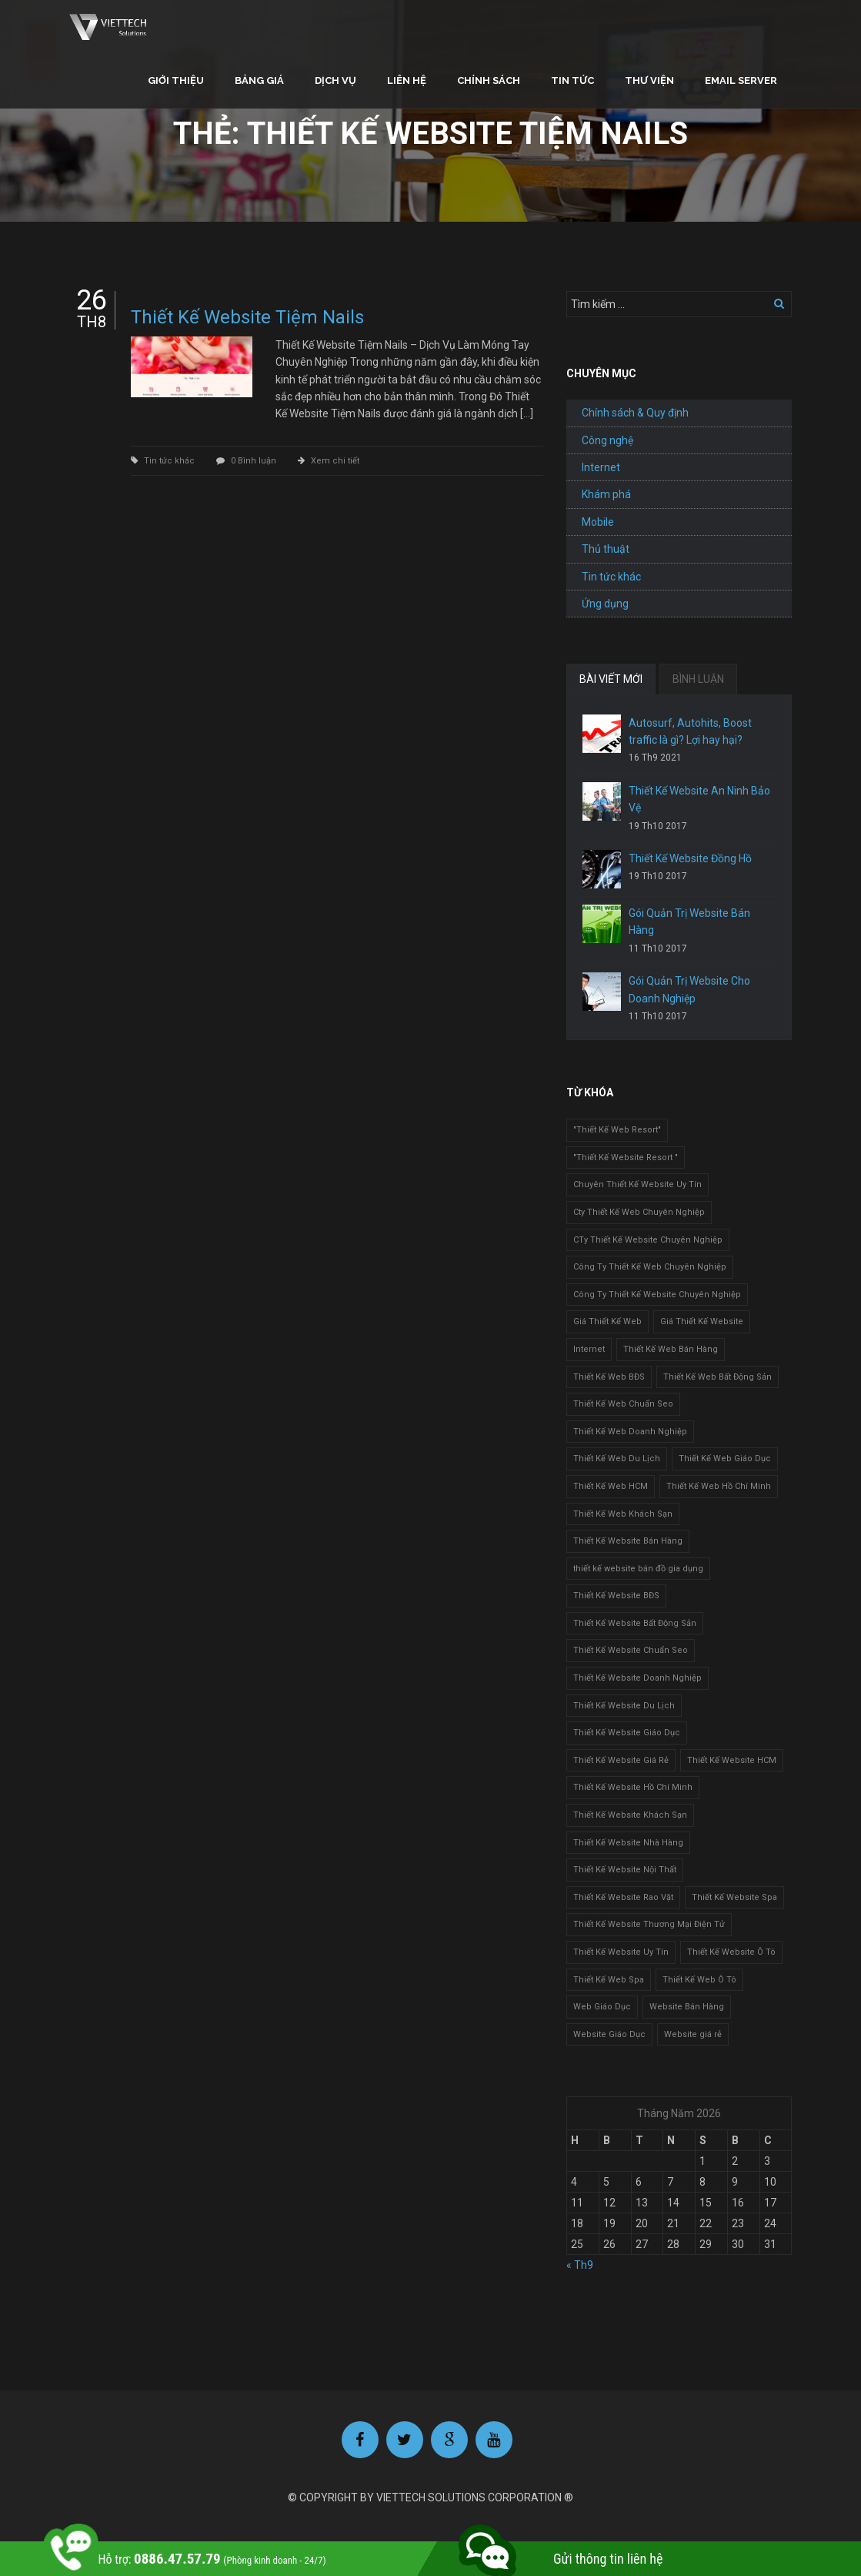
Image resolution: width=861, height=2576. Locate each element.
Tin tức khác (169, 461)
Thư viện (649, 80)
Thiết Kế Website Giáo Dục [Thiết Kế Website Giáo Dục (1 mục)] (626, 1733)
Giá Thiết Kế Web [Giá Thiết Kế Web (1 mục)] (607, 1321)
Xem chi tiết (335, 461)
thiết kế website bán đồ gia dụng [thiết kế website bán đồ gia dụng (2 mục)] (638, 1569)
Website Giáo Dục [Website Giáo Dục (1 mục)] (609, 2034)
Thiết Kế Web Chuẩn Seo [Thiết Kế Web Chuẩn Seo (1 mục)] (623, 1404)
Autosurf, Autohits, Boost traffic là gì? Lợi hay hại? (690, 731)
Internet (601, 467)
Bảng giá (259, 80)
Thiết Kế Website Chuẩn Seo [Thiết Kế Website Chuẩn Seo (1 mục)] (630, 1650)
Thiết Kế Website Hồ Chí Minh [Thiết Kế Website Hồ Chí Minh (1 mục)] (632, 1787)
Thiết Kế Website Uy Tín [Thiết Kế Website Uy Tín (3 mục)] (621, 1952)
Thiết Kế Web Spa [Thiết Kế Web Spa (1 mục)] (608, 1980)
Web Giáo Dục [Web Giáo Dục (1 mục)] (602, 2007)
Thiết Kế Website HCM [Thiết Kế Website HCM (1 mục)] (731, 1760)
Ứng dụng (605, 603)
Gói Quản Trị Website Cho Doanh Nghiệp (689, 989)
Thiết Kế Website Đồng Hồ (690, 858)
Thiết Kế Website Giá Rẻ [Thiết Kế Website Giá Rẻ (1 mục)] (621, 1760)
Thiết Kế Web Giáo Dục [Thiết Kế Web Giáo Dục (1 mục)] (725, 1459)
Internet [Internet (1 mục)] (589, 1349)
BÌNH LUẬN (698, 679)
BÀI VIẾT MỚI (610, 679)
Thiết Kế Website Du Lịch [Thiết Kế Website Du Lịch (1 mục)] (624, 1706)
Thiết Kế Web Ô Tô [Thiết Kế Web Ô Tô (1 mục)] (699, 1980)
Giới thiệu (176, 80)
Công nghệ (607, 440)
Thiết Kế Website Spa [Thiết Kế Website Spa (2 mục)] (734, 1897)
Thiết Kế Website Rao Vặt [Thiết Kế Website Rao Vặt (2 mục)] (623, 1897)
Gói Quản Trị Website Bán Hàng (689, 921)
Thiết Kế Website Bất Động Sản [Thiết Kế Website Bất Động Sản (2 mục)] (634, 1623)
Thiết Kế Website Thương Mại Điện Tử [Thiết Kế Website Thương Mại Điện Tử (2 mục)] (649, 1924)
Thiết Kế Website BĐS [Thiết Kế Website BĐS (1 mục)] (616, 1596)
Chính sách (488, 80)
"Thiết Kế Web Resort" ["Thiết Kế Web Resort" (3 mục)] (617, 1130)
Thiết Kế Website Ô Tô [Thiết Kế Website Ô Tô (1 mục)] (731, 1952)
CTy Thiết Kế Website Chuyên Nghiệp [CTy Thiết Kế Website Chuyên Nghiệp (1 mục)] (648, 1240)
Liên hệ (406, 80)
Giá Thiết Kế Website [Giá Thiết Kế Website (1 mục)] (701, 1321)
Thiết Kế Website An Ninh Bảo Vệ (699, 799)
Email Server (741, 80)
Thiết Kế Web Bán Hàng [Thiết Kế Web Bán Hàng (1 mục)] (670, 1349)
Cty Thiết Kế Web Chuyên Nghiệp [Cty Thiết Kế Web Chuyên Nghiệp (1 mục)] (639, 1212)
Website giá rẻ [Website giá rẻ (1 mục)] (693, 2034)
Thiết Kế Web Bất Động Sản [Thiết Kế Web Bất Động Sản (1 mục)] (717, 1377)
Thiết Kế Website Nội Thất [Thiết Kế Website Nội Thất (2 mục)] (624, 1870)
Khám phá (606, 494)
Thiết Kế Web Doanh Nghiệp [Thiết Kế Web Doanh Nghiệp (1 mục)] (630, 1432)
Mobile (598, 522)
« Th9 (579, 2265)
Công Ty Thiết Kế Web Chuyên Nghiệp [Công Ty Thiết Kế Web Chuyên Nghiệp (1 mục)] (649, 1267)
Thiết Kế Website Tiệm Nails (247, 317)
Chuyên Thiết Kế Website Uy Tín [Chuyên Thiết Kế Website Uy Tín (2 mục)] (637, 1184)
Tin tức (572, 80)
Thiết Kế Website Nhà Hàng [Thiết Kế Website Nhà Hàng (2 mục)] (628, 1843)
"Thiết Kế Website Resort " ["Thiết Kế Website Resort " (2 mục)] (625, 1158)
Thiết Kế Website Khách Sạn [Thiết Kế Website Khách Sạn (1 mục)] (630, 1815)
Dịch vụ (335, 80)
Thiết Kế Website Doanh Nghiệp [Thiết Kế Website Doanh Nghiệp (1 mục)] (637, 1678)
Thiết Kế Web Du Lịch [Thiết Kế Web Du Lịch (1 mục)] (616, 1459)
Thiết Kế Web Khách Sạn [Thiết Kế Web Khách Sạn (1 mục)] (622, 1514)
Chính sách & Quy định (635, 412)
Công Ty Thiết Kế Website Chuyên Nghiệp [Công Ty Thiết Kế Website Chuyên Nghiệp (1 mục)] (657, 1295)
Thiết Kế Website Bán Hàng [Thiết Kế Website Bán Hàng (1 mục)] (627, 1541)
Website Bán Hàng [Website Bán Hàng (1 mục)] (686, 2007)
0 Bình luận (253, 461)
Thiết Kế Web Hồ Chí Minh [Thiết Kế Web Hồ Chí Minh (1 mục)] (718, 1486)
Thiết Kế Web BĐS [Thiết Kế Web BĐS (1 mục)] (609, 1377)
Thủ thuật (605, 549)
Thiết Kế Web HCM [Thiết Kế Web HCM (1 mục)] (610, 1486)
